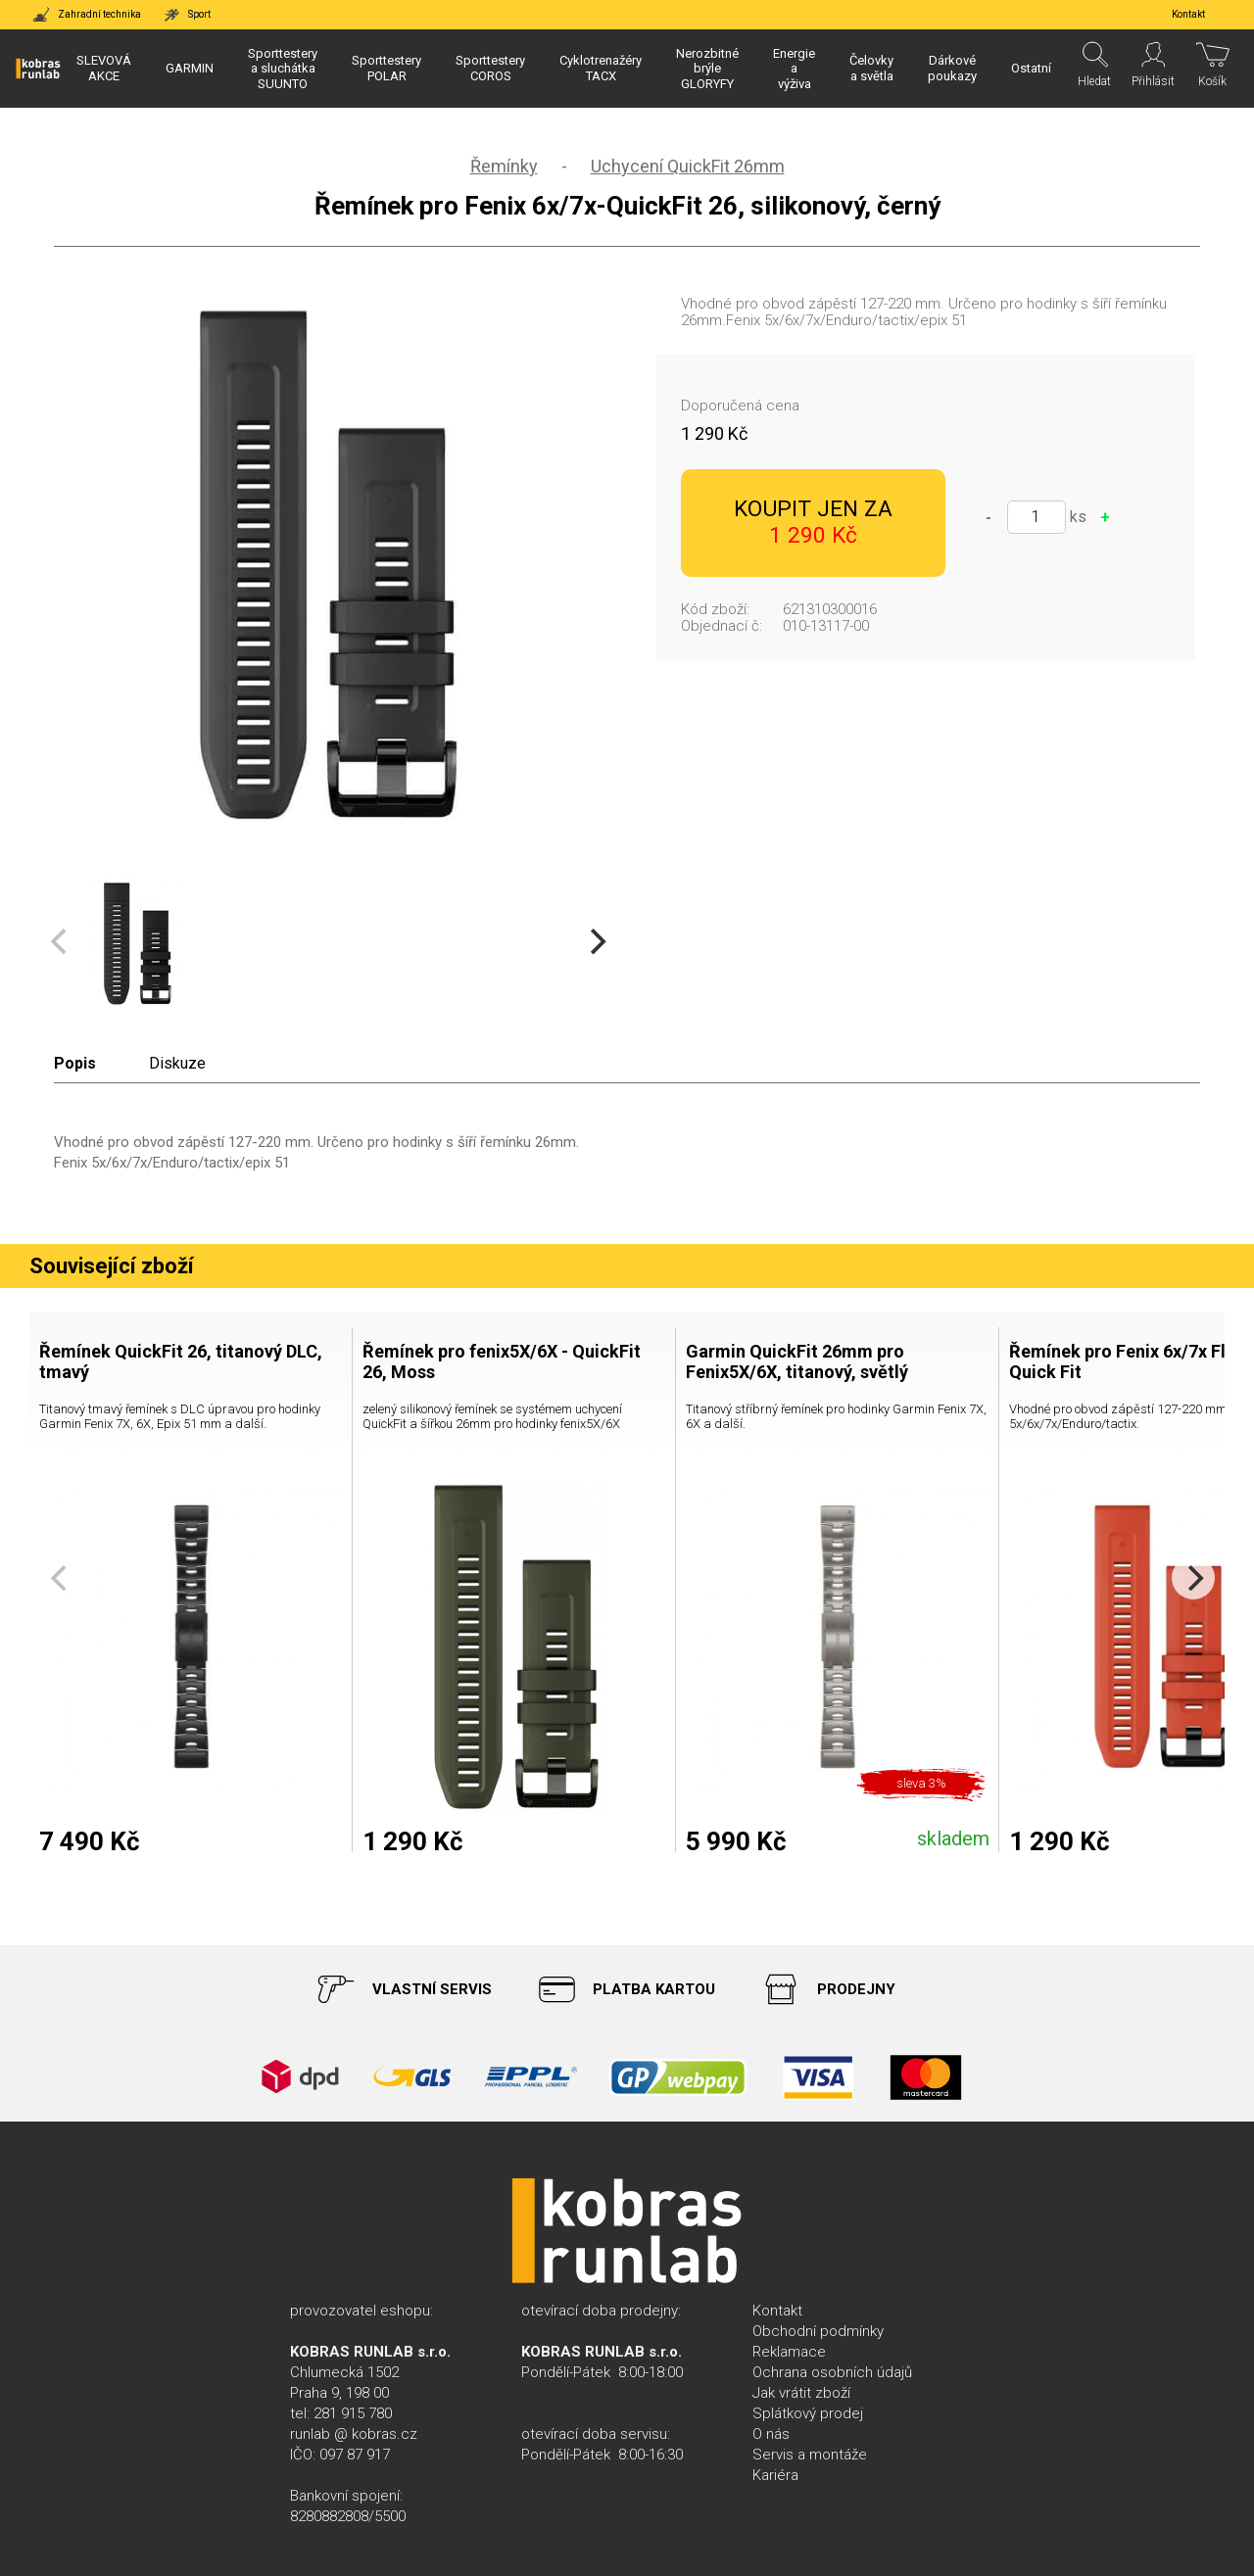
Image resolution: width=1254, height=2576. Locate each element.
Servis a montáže (809, 2454)
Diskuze (177, 1063)
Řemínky (504, 166)
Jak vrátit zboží (801, 2393)
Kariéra (775, 2475)
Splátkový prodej (807, 2413)
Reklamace (789, 2352)
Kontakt (777, 2310)
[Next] (595, 942)
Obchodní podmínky (818, 2331)
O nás (771, 2434)
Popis (75, 1063)
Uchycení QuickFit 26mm (688, 166)
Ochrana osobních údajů (832, 2372)
